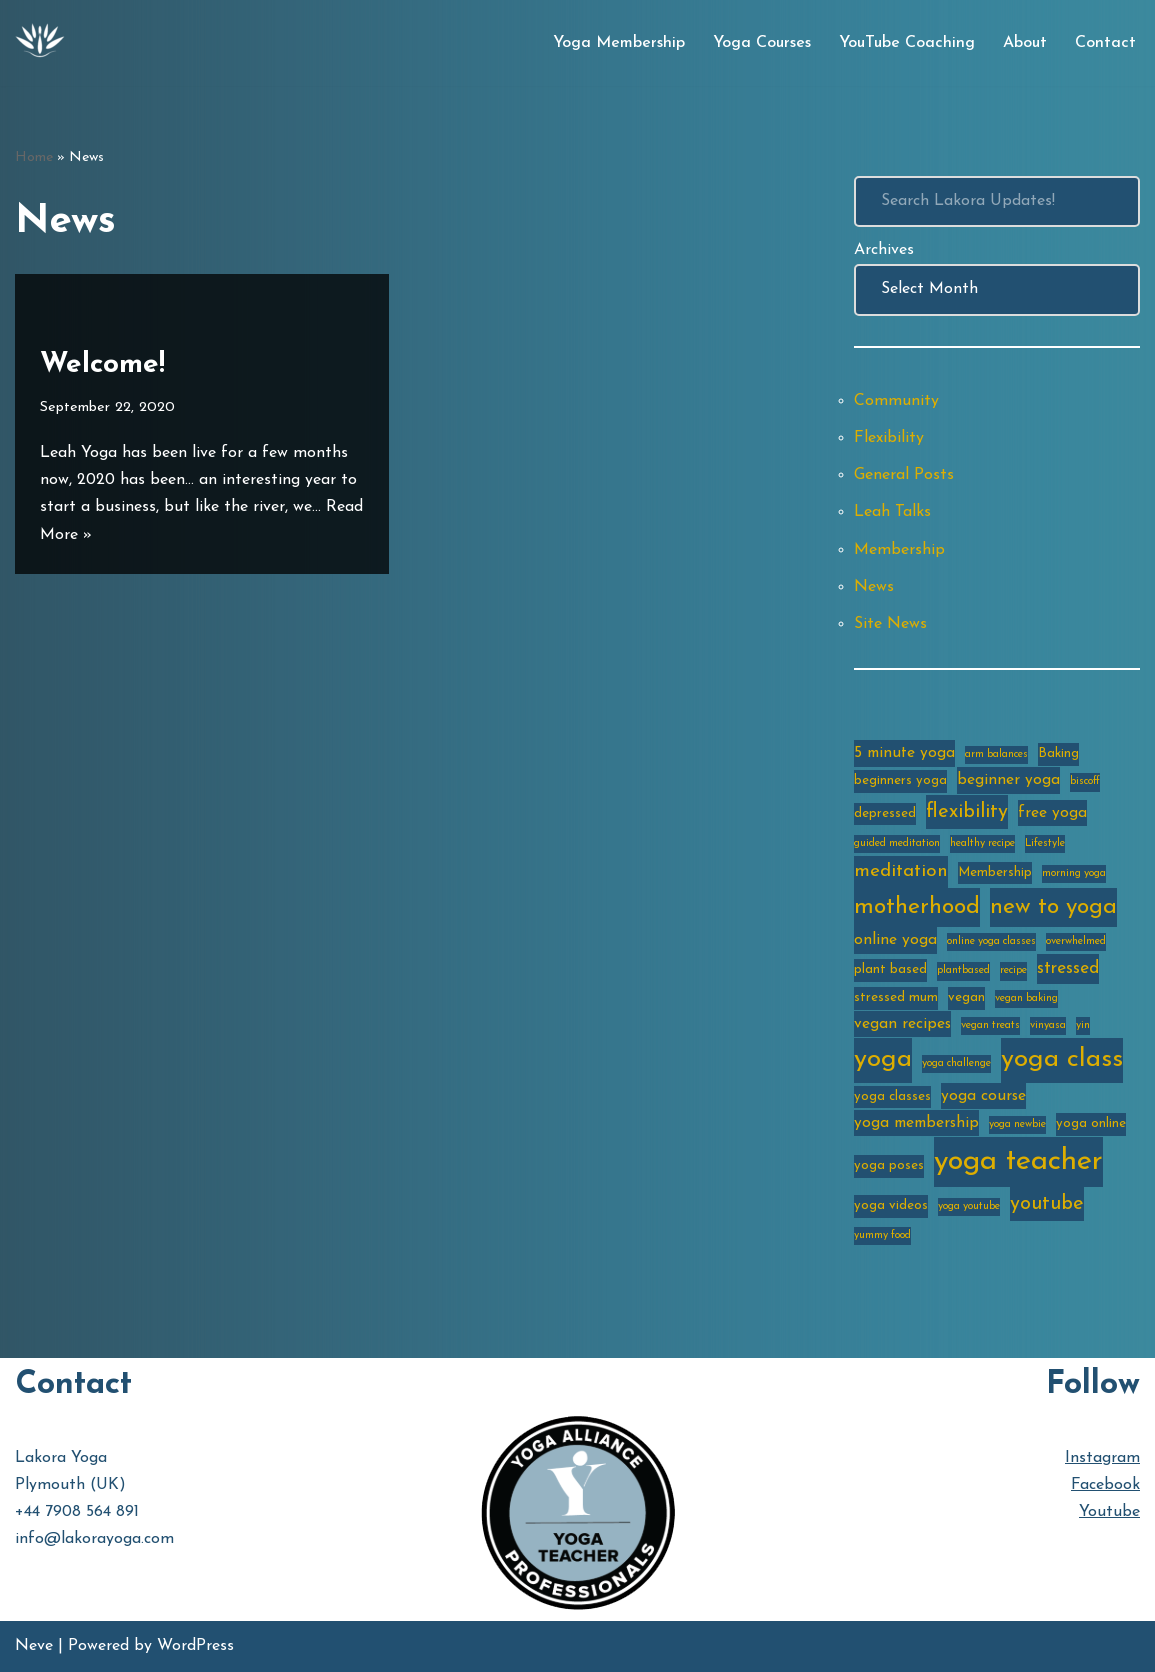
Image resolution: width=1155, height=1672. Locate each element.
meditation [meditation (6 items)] (901, 871)
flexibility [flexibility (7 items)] (967, 812)
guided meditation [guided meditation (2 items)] (897, 843)
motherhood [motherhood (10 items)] (917, 907)
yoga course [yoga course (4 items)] (983, 1096)
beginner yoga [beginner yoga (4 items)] (1008, 780)
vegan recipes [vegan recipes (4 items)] (902, 1024)
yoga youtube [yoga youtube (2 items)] (969, 1206)
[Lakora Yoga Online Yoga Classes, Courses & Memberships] (40, 43)
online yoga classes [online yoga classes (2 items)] (991, 941)
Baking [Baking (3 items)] (1058, 753)
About (1025, 43)
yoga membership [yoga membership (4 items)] (916, 1123)
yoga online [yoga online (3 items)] (1091, 1123)
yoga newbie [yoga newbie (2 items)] (1017, 1124)
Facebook (1105, 1485)
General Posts (904, 475)
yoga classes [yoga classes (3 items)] (892, 1096)
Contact (1105, 43)
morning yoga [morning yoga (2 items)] (1074, 873)
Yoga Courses (762, 43)
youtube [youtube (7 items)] (1047, 1204)
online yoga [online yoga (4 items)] (895, 940)
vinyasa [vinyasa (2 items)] (1048, 1025)
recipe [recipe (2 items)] (1013, 970)
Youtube (1109, 1512)
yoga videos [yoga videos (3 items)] (891, 1205)
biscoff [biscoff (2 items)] (1085, 781)
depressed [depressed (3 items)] (885, 813)
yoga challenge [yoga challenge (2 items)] (956, 1063)
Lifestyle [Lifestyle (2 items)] (1045, 843)
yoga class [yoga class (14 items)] (1062, 1059)
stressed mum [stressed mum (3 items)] (896, 997)
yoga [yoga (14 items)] (883, 1059)
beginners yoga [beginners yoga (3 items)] (900, 780)
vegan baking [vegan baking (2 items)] (1026, 998)
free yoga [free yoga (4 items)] (1052, 813)
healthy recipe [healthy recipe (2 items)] (982, 843)
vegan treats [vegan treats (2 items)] (990, 1025)
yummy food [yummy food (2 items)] (882, 1235)
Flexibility (889, 438)
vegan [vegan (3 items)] (966, 997)
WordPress (195, 1646)
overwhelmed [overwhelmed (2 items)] (1076, 941)
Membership (899, 550)
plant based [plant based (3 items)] (890, 969)
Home (34, 157)
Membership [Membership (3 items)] (995, 872)
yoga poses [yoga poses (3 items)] (889, 1165)
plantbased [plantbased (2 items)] (963, 970)
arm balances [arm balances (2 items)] (996, 754)
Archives (884, 250)
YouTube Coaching (907, 43)
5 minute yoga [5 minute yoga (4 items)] (904, 753)
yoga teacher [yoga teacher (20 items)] (1018, 1161)
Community (896, 401)
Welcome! (102, 365)
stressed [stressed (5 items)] (1068, 968)
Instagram (1102, 1458)
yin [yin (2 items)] (1083, 1025)
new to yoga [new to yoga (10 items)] (1053, 907)
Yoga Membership (619, 43)
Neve (34, 1646)
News (874, 587)
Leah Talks (892, 512)
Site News (890, 624)
